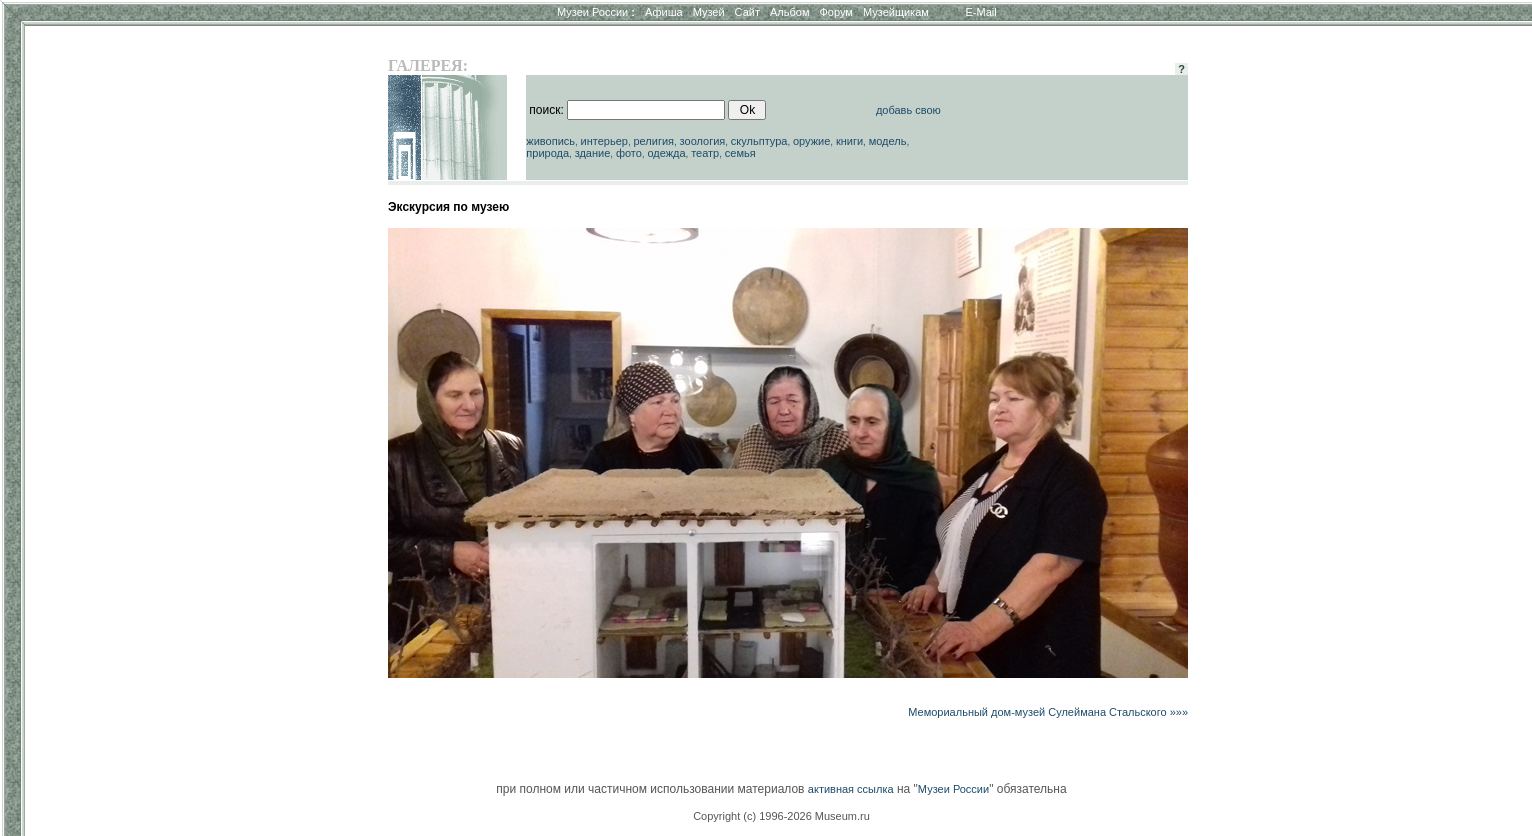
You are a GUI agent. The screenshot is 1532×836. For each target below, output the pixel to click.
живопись (550, 141)
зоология (703, 141)
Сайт (747, 12)
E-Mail (981, 12)
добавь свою (908, 110)
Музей (709, 12)
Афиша (664, 12)
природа (547, 153)
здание (593, 153)
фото (629, 153)
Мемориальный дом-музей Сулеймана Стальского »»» (1048, 712)
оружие (811, 141)
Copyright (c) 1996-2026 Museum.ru (781, 816)
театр (705, 153)
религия (653, 141)
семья (740, 153)
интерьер (604, 141)
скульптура (759, 141)
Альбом (789, 12)
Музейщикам (896, 12)
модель (888, 141)
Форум (835, 12)
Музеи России (596, 12)
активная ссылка (851, 789)
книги (849, 141)
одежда (666, 153)
